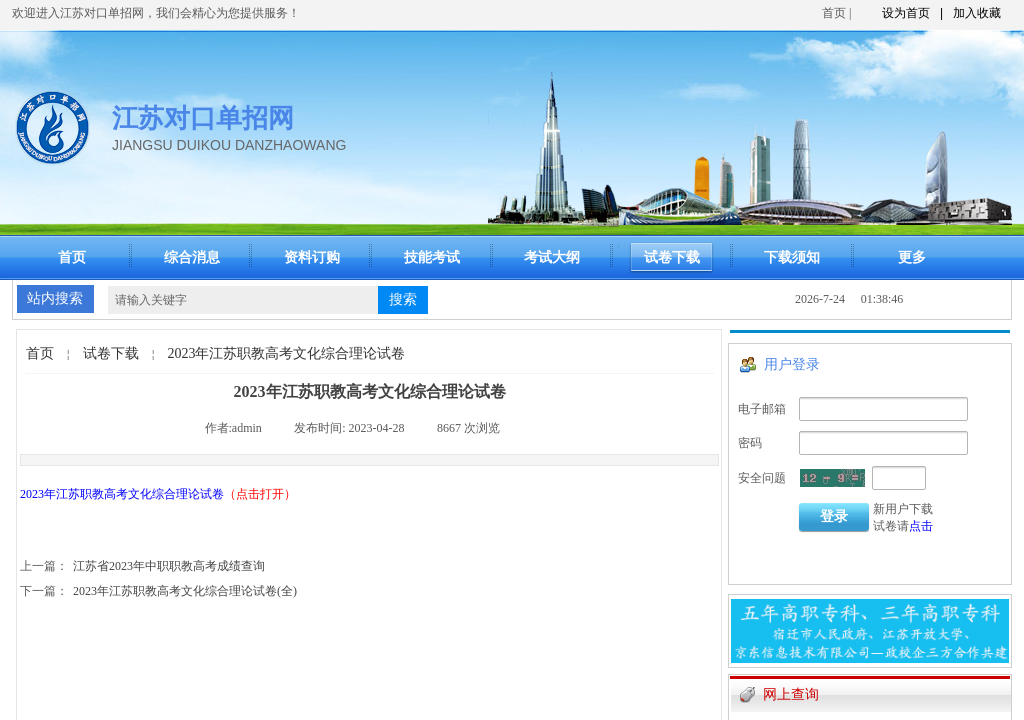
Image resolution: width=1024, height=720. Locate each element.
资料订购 (312, 257)
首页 (834, 13)
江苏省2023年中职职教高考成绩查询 (142, 566)
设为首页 (906, 13)
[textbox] (243, 300)
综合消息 (192, 257)
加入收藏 (977, 13)
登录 (834, 516)
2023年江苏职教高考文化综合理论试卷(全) (158, 591)
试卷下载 (111, 353)
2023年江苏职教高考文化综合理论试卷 (286, 353)
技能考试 (432, 257)
